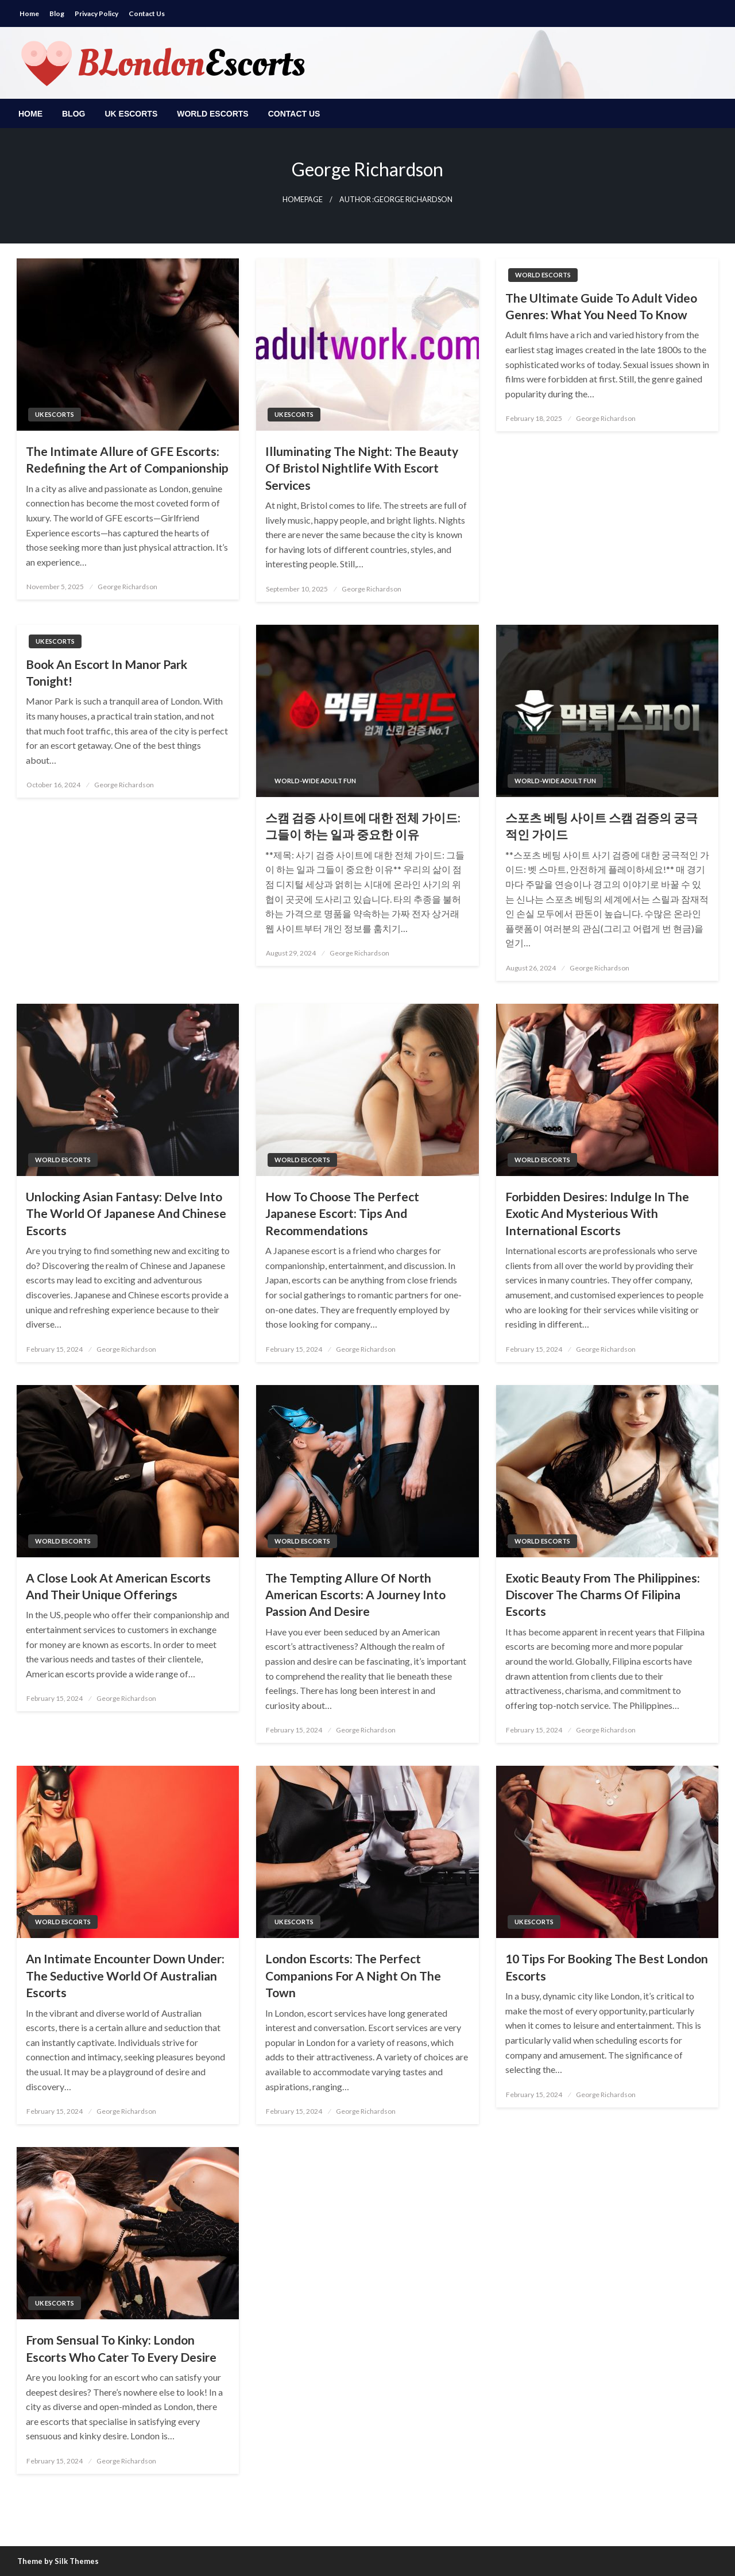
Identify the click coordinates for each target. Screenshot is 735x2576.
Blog (56, 13)
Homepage (303, 199)
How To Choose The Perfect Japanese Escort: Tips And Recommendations (342, 1213)
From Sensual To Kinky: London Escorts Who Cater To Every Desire (121, 2348)
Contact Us (147, 13)
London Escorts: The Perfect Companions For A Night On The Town (353, 1975)
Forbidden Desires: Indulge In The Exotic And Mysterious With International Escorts (597, 1213)
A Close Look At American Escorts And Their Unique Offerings (118, 1586)
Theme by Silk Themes (58, 2561)
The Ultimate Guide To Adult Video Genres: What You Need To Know (601, 306)
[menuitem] (30, 113)
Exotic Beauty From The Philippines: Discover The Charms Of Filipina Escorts (602, 1595)
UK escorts (131, 113)
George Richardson (127, 586)
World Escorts (212, 113)
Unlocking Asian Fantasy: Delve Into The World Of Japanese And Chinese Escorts (126, 1213)
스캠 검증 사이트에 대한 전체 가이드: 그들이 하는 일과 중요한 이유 (363, 825)
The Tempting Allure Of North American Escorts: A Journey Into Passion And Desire (355, 1595)
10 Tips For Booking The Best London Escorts (606, 1966)
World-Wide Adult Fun (315, 780)
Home (29, 13)
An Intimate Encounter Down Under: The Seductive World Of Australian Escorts (125, 1975)
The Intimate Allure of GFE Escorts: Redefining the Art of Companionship (127, 459)
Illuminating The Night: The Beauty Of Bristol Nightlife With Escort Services (361, 468)
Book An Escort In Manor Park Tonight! (106, 672)
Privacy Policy (96, 13)
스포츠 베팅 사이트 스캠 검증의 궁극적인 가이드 (601, 825)
